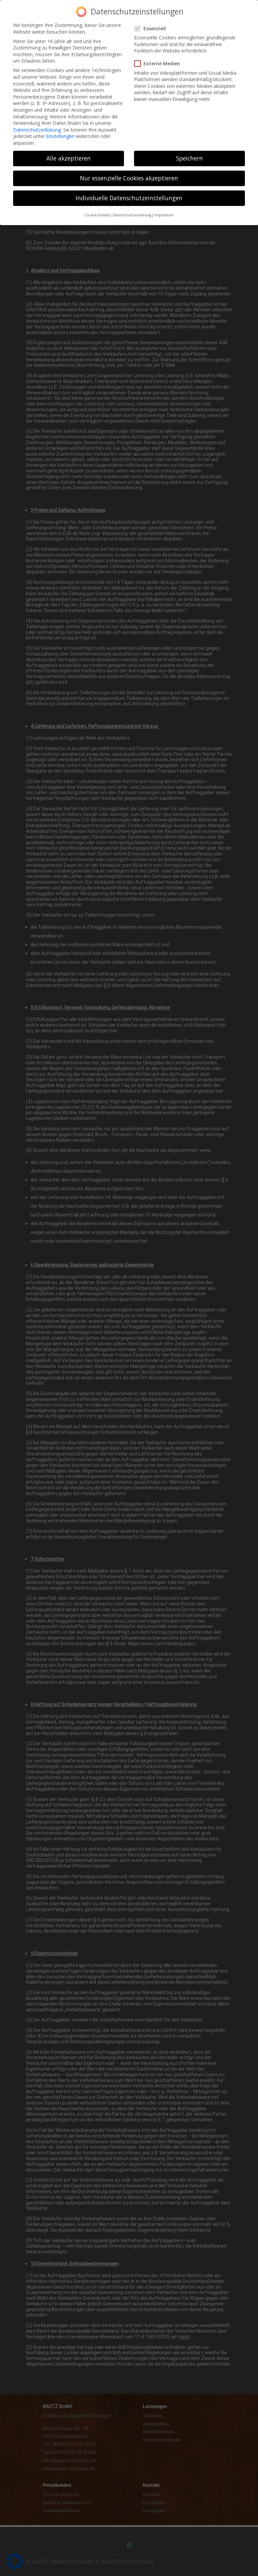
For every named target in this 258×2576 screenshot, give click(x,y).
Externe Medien (160, 60)
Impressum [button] (164, 211)
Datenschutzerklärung (37, 126)
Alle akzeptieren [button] (68, 154)
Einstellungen (60, 132)
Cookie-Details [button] (97, 211)
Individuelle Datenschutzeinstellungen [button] (129, 194)
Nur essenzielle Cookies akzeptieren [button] (129, 174)
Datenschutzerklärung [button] (132, 211)
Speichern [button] (189, 154)
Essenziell (153, 25)
